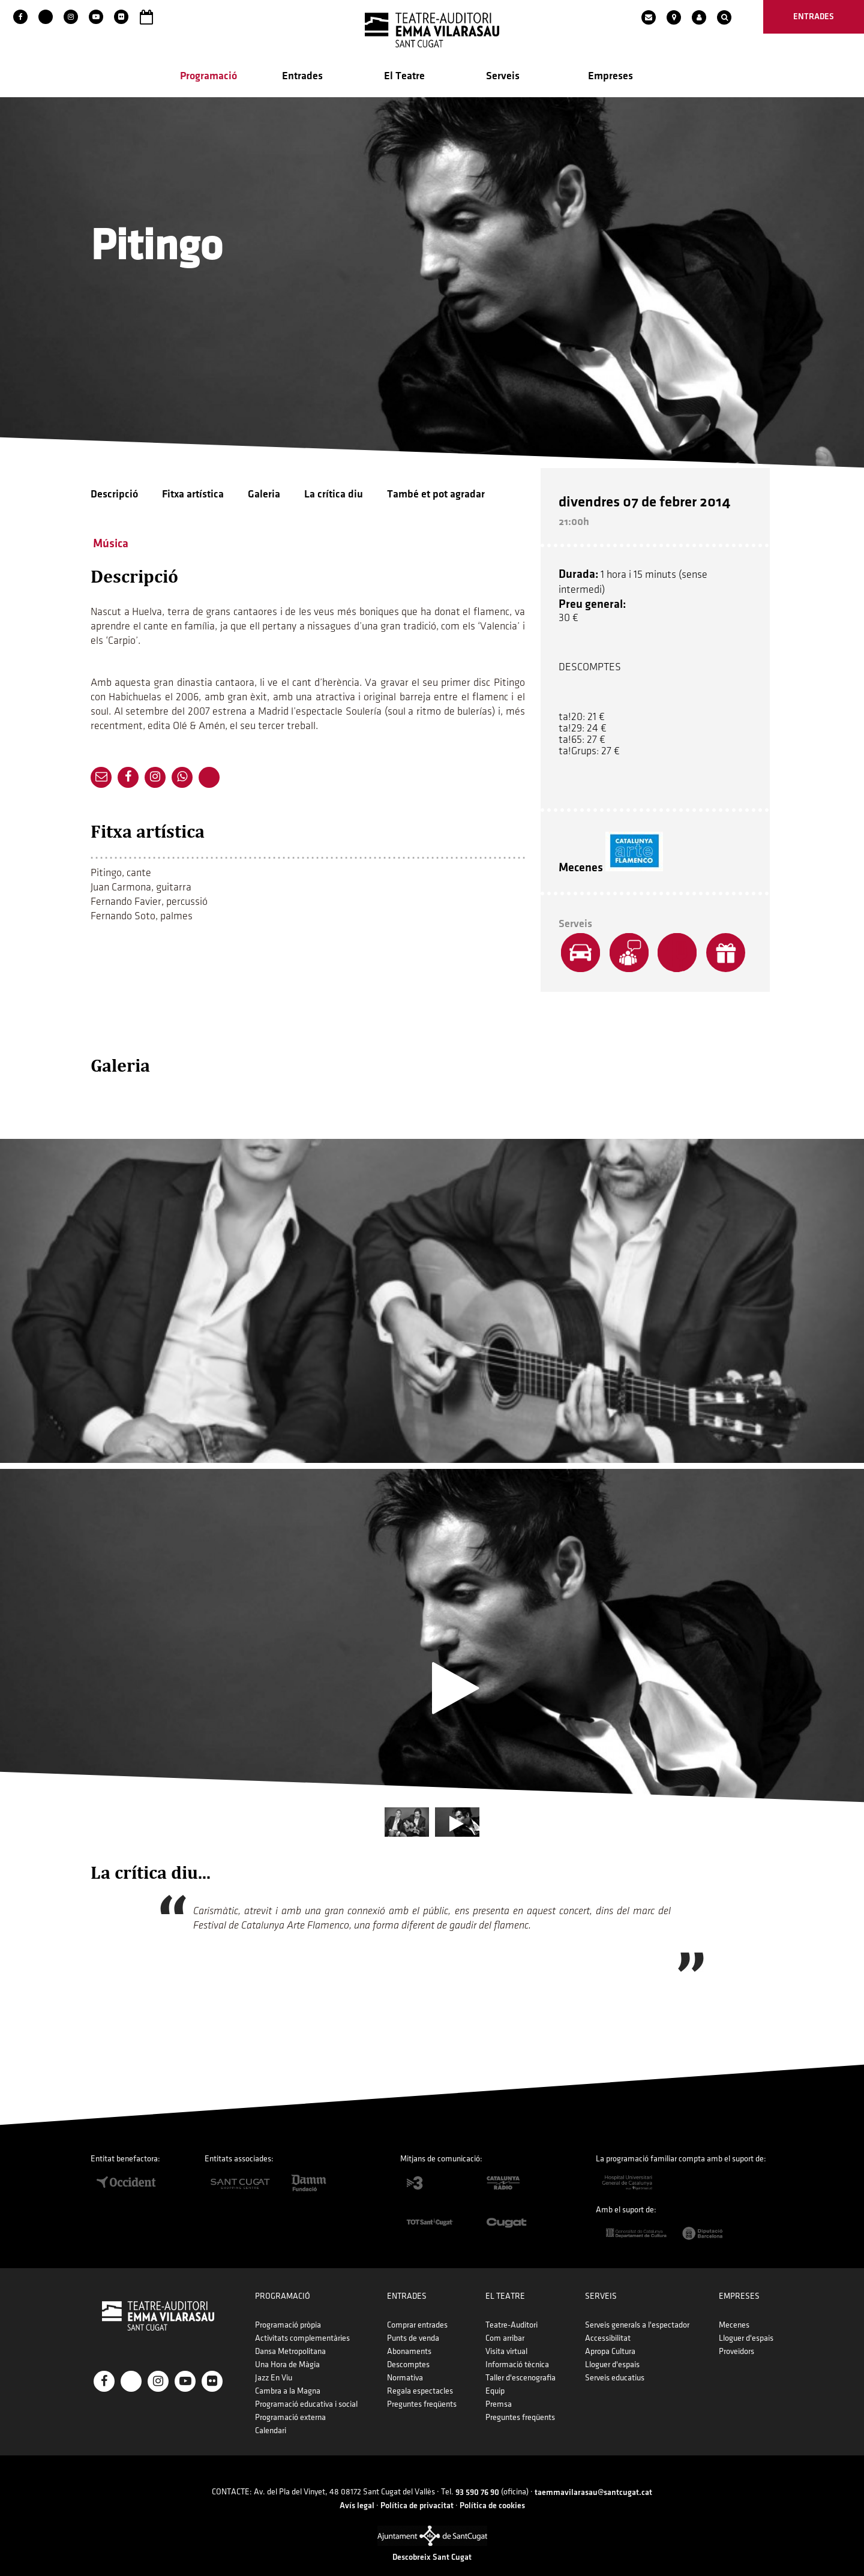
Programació (208, 79)
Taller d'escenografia (520, 2360)
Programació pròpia (288, 2307)
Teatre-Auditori (511, 2307)
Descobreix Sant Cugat (432, 2539)
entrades (813, 16)
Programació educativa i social (306, 2386)
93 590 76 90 (477, 2474)
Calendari (270, 2412)
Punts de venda (413, 2320)
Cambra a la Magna (287, 2373)
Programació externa (290, 2399)
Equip (495, 2373)
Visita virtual (506, 2333)
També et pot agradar (436, 497)
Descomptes (408, 2346)
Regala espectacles (420, 2373)
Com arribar (504, 2320)
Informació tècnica (517, 2346)
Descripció (114, 497)
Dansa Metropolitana (290, 2333)
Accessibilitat (608, 2320)
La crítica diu (333, 497)
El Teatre (404, 79)
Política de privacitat (417, 2487)
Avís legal (357, 2487)
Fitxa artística (193, 497)
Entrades (302, 79)
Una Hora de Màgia (287, 2346)
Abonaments (409, 2333)
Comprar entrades (417, 2307)
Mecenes (734, 2307)
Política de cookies (492, 2487)
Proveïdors (736, 2333)
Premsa (498, 2386)
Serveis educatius (614, 2360)
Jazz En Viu (273, 2360)
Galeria (264, 497)
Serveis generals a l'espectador (637, 2307)
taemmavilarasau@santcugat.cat (593, 2474)
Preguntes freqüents (422, 2386)
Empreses (610, 79)
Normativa (405, 2360)
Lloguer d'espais (612, 2346)
